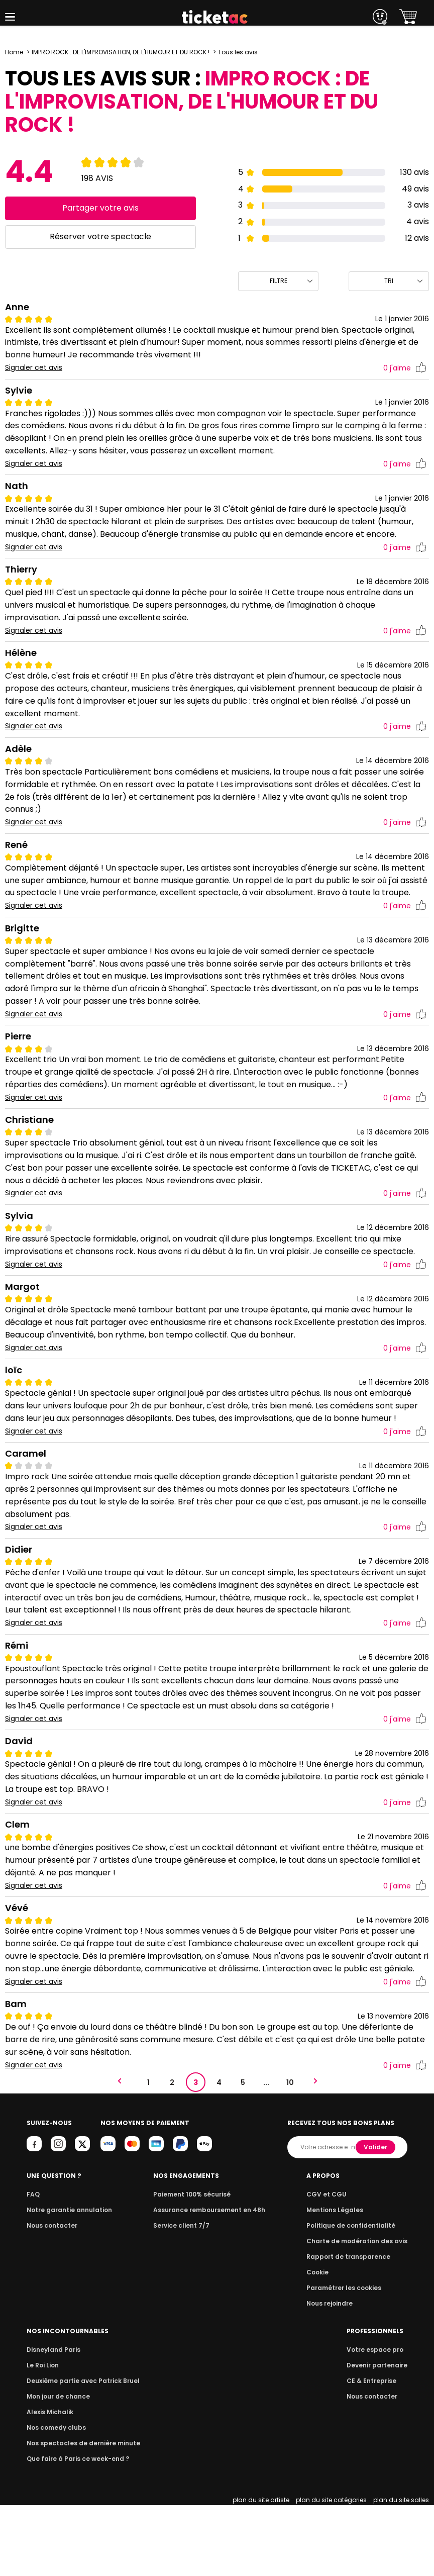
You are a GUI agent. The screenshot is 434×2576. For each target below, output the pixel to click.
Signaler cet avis (34, 367)
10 (289, 2108)
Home (14, 52)
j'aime (405, 368)
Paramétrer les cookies (347, 2358)
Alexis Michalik (49, 2482)
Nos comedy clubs (55, 2498)
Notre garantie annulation (66, 2280)
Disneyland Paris (52, 2420)
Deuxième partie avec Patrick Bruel (80, 2451)
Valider (181, 2218)
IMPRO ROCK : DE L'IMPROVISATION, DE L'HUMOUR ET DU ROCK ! (122, 52)
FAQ (33, 2265)
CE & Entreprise (373, 2451)
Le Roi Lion (42, 2436)
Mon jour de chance (57, 2467)
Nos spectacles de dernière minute (80, 2514)
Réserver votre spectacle (100, 236)
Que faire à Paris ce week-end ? (75, 2529)
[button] (10, 17)
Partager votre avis (100, 208)
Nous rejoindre (334, 2374)
